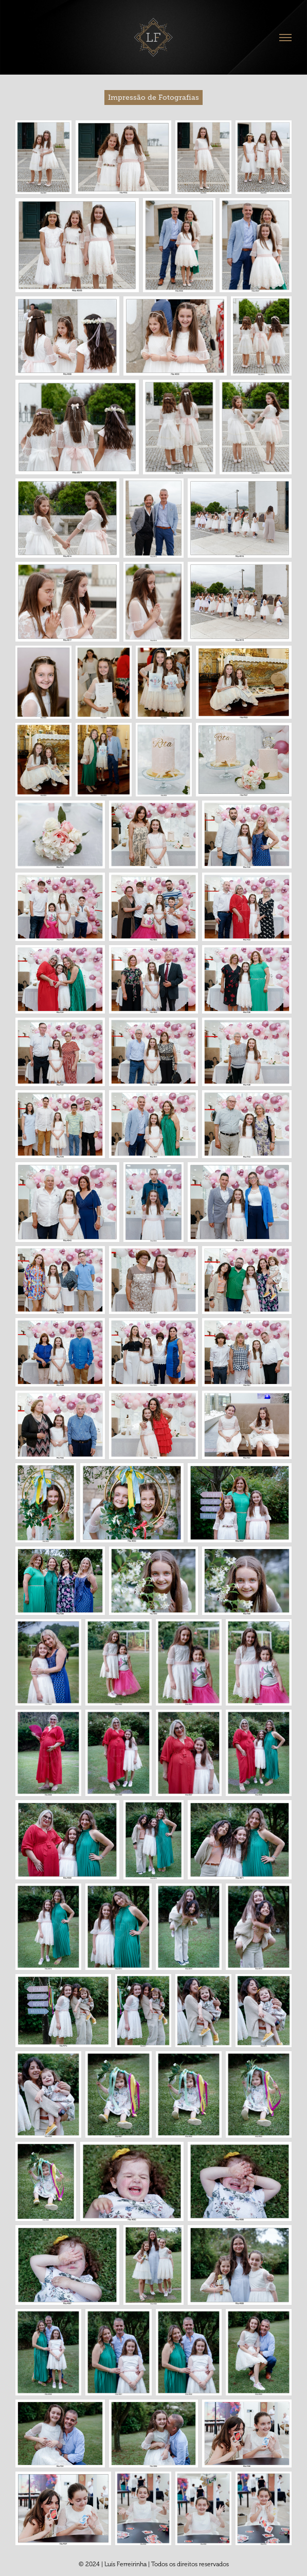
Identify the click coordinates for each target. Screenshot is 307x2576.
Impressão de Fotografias (153, 97)
